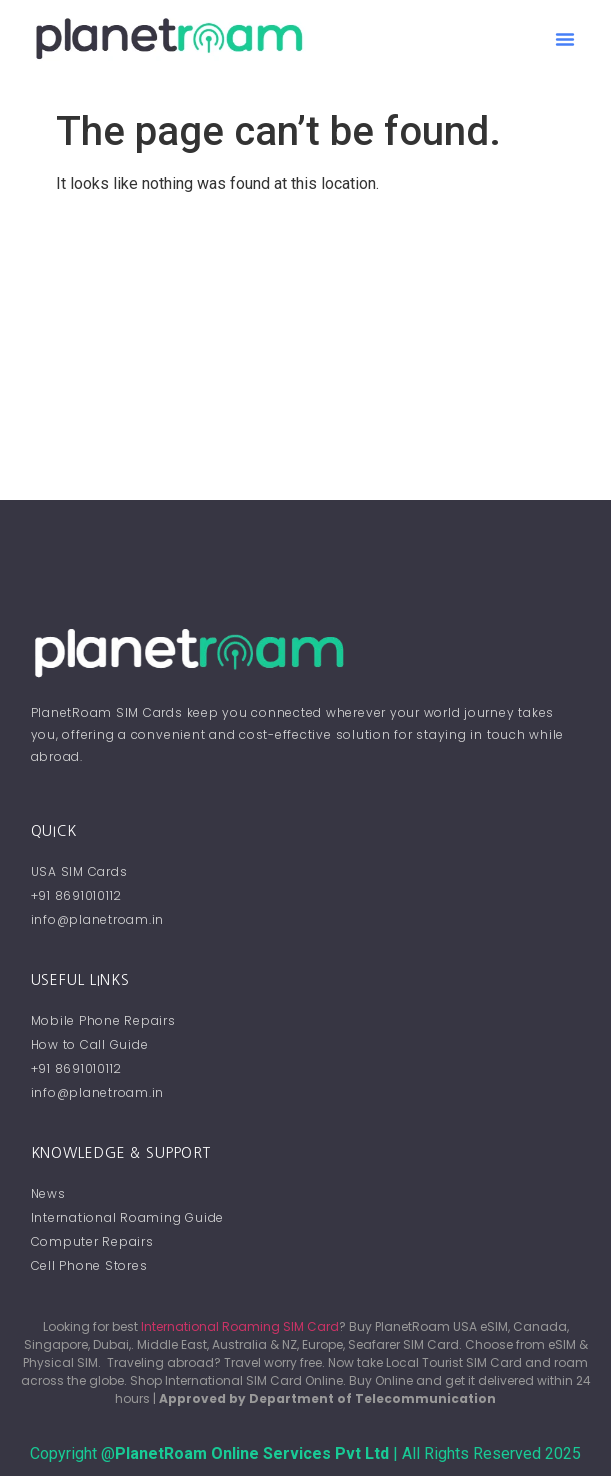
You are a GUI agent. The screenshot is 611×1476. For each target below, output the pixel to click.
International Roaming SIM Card (240, 1326)
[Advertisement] (306, 350)
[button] (565, 39)
